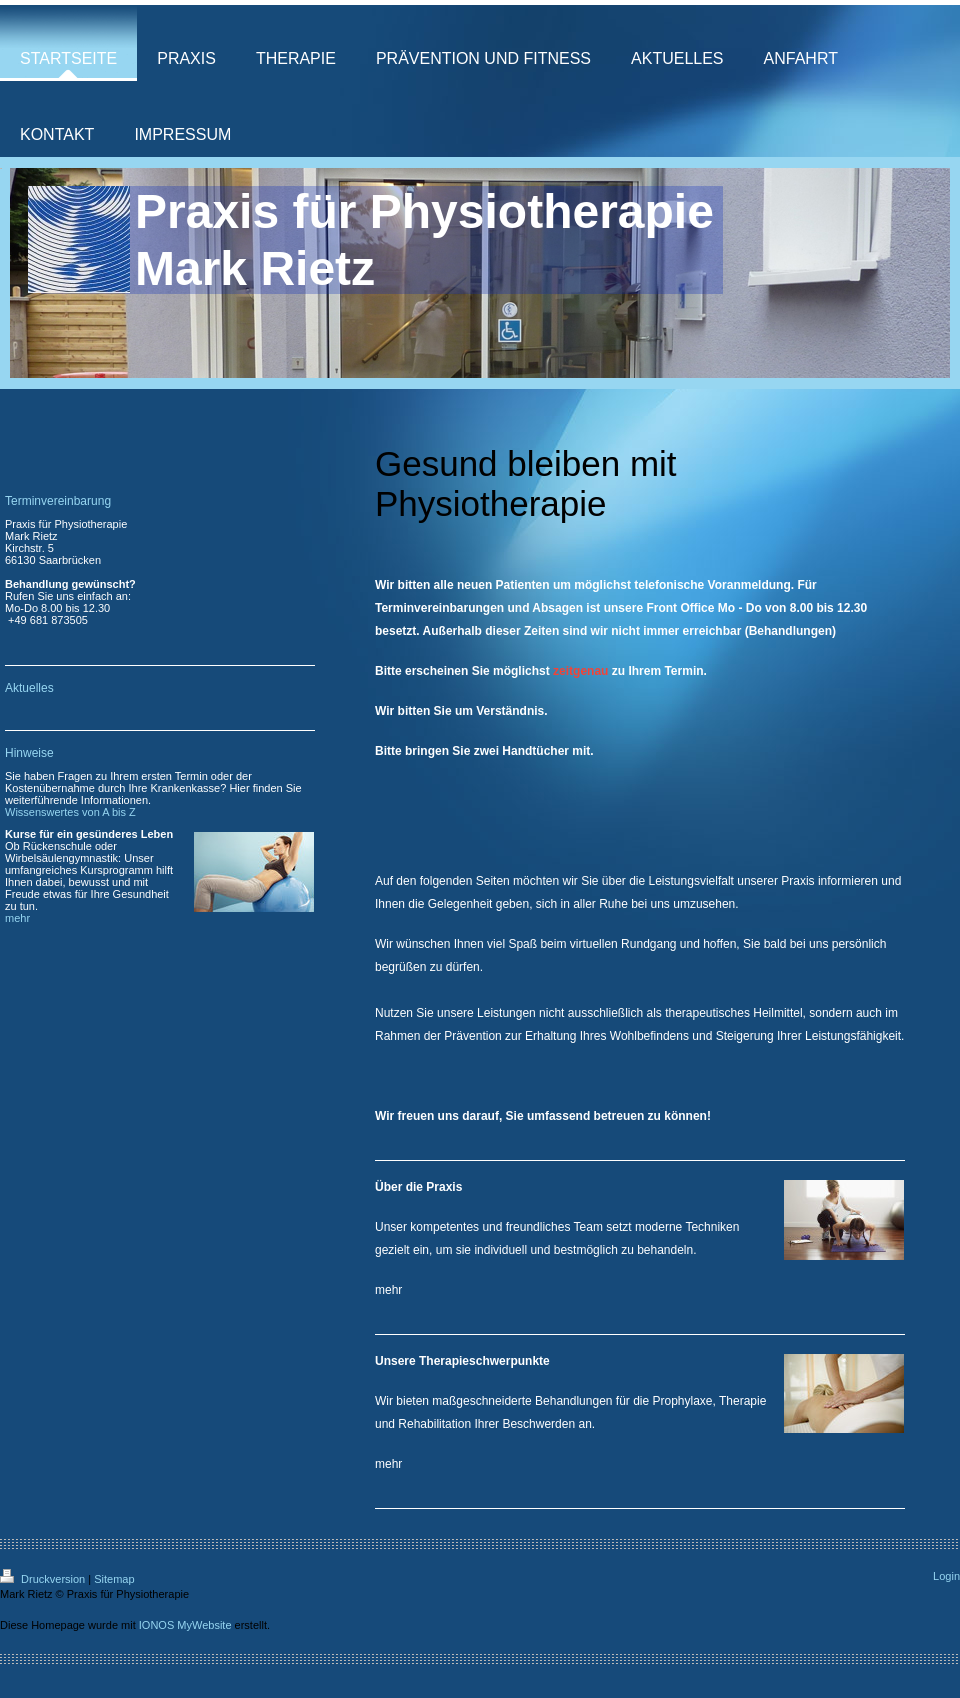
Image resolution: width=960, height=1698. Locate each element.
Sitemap (114, 1579)
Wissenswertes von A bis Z (70, 812)
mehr (388, 1290)
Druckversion (44, 1579)
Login (946, 1576)
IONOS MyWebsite (185, 1625)
